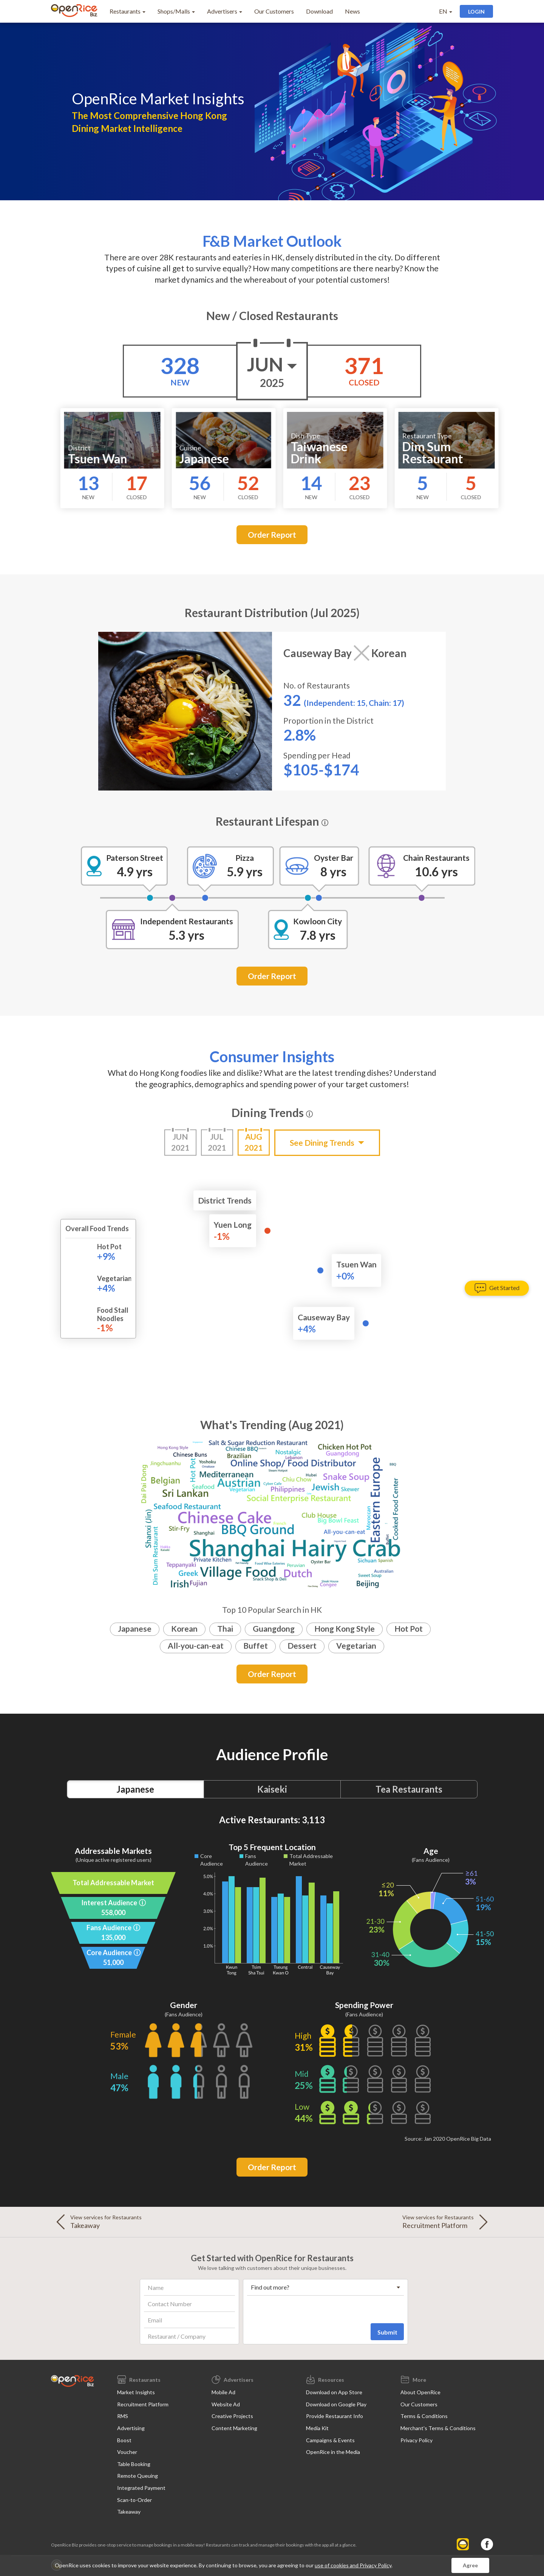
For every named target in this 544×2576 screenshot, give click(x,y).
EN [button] (445, 11)
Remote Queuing (137, 2475)
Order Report (272, 534)
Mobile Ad (223, 2392)
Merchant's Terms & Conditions (438, 2428)
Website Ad (226, 2404)
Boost (124, 2440)
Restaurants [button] (127, 11)
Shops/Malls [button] (176, 11)
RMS (122, 2416)
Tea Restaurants (409, 1789)
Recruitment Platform (142, 2404)
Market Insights (136, 2392)
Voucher (127, 2452)
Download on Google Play (336, 2404)
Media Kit (317, 2428)
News (352, 11)
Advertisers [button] (224, 11)
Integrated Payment (141, 2488)
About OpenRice (420, 2392)
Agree (470, 2565)
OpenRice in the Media (333, 2452)
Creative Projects (232, 2416)
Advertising (131, 2428)
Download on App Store (334, 2392)
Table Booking (133, 2464)
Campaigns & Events (330, 2440)
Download (319, 11)
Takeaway (129, 2511)
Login (476, 11)
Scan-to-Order (134, 2500)
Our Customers (274, 11)
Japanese (135, 1789)
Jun (272, 371)
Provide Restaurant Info (334, 2416)
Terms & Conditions (424, 2416)
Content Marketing (234, 2428)
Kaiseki (272, 1789)
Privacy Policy (416, 2440)
